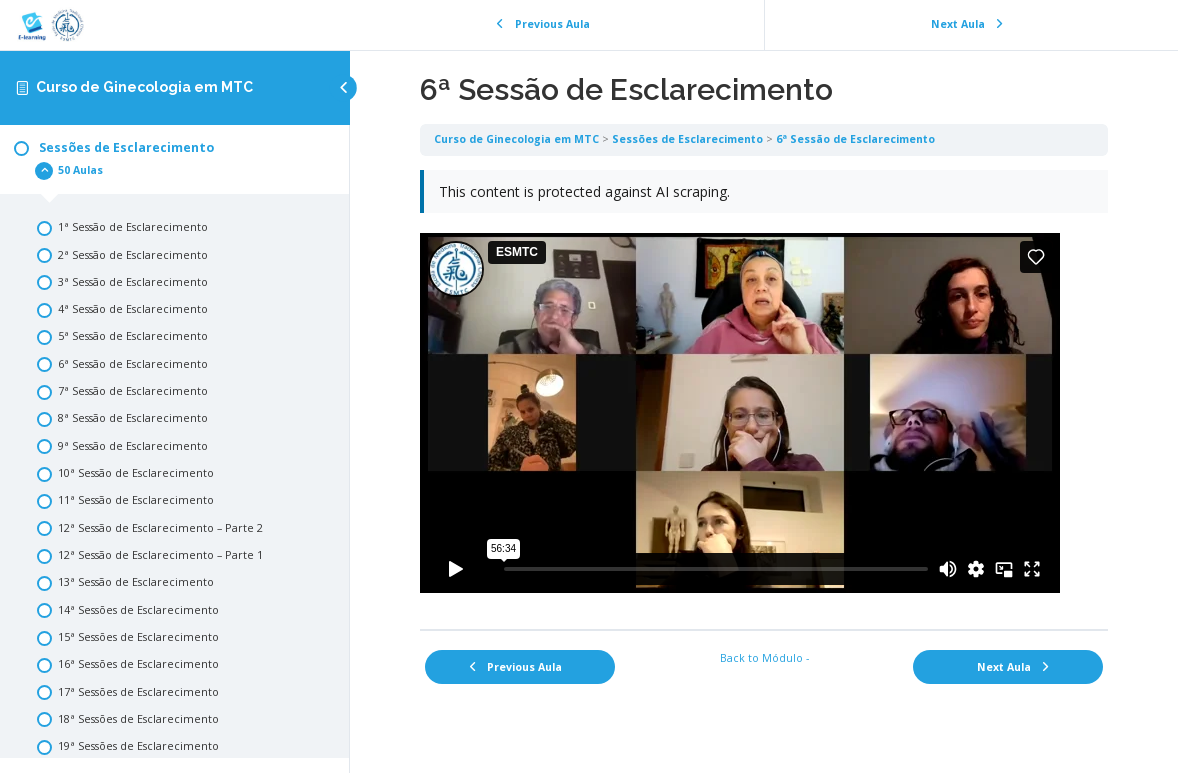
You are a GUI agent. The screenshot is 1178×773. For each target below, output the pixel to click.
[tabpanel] (764, 392)
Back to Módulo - (764, 658)
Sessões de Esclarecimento (687, 139)
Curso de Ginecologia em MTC (144, 87)
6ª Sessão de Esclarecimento (855, 139)
